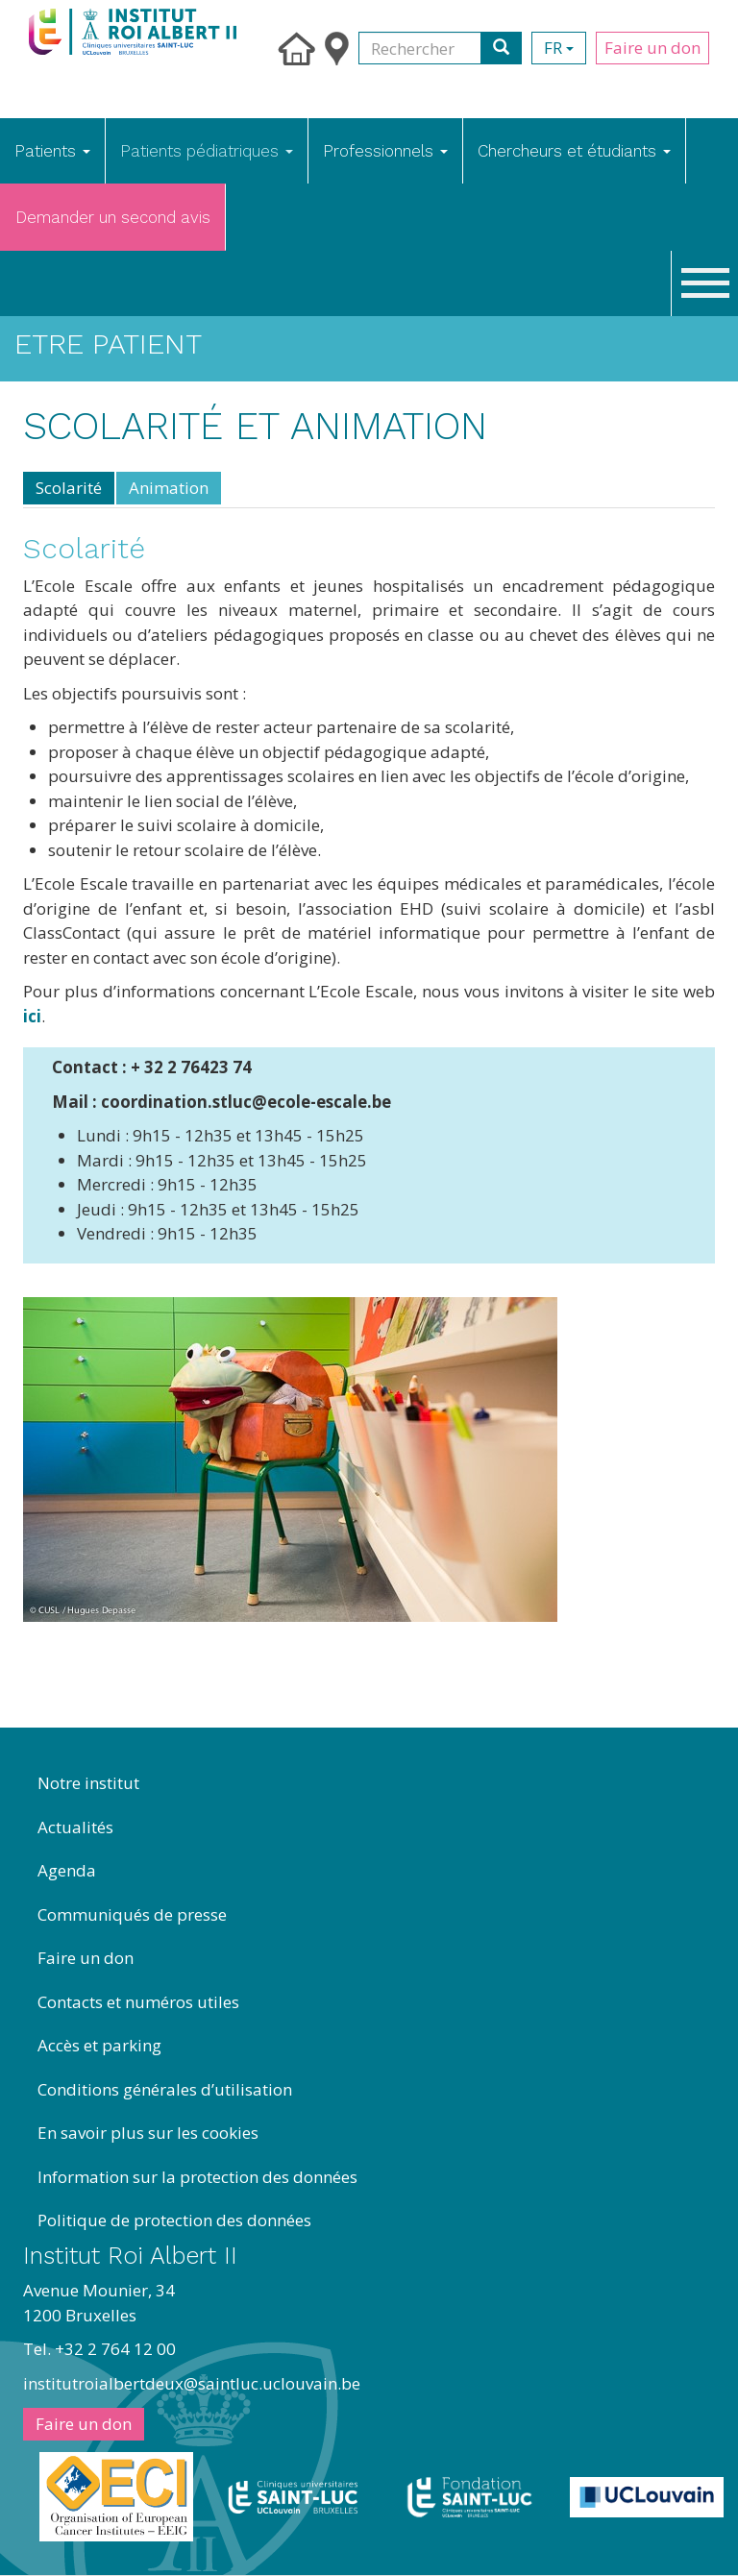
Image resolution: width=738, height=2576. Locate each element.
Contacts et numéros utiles (138, 2002)
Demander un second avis (112, 217)
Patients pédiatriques (206, 150)
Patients (52, 150)
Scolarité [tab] (69, 488)
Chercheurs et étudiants (574, 150)
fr (559, 48)
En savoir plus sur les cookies (147, 2133)
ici (32, 1016)
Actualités (75, 1827)
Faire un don (652, 48)
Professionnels (385, 150)
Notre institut (88, 1783)
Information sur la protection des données (197, 2177)
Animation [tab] (169, 488)
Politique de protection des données (174, 2220)
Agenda (66, 1870)
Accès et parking (99, 2045)
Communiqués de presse (132, 1914)
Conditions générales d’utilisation (164, 2089)
